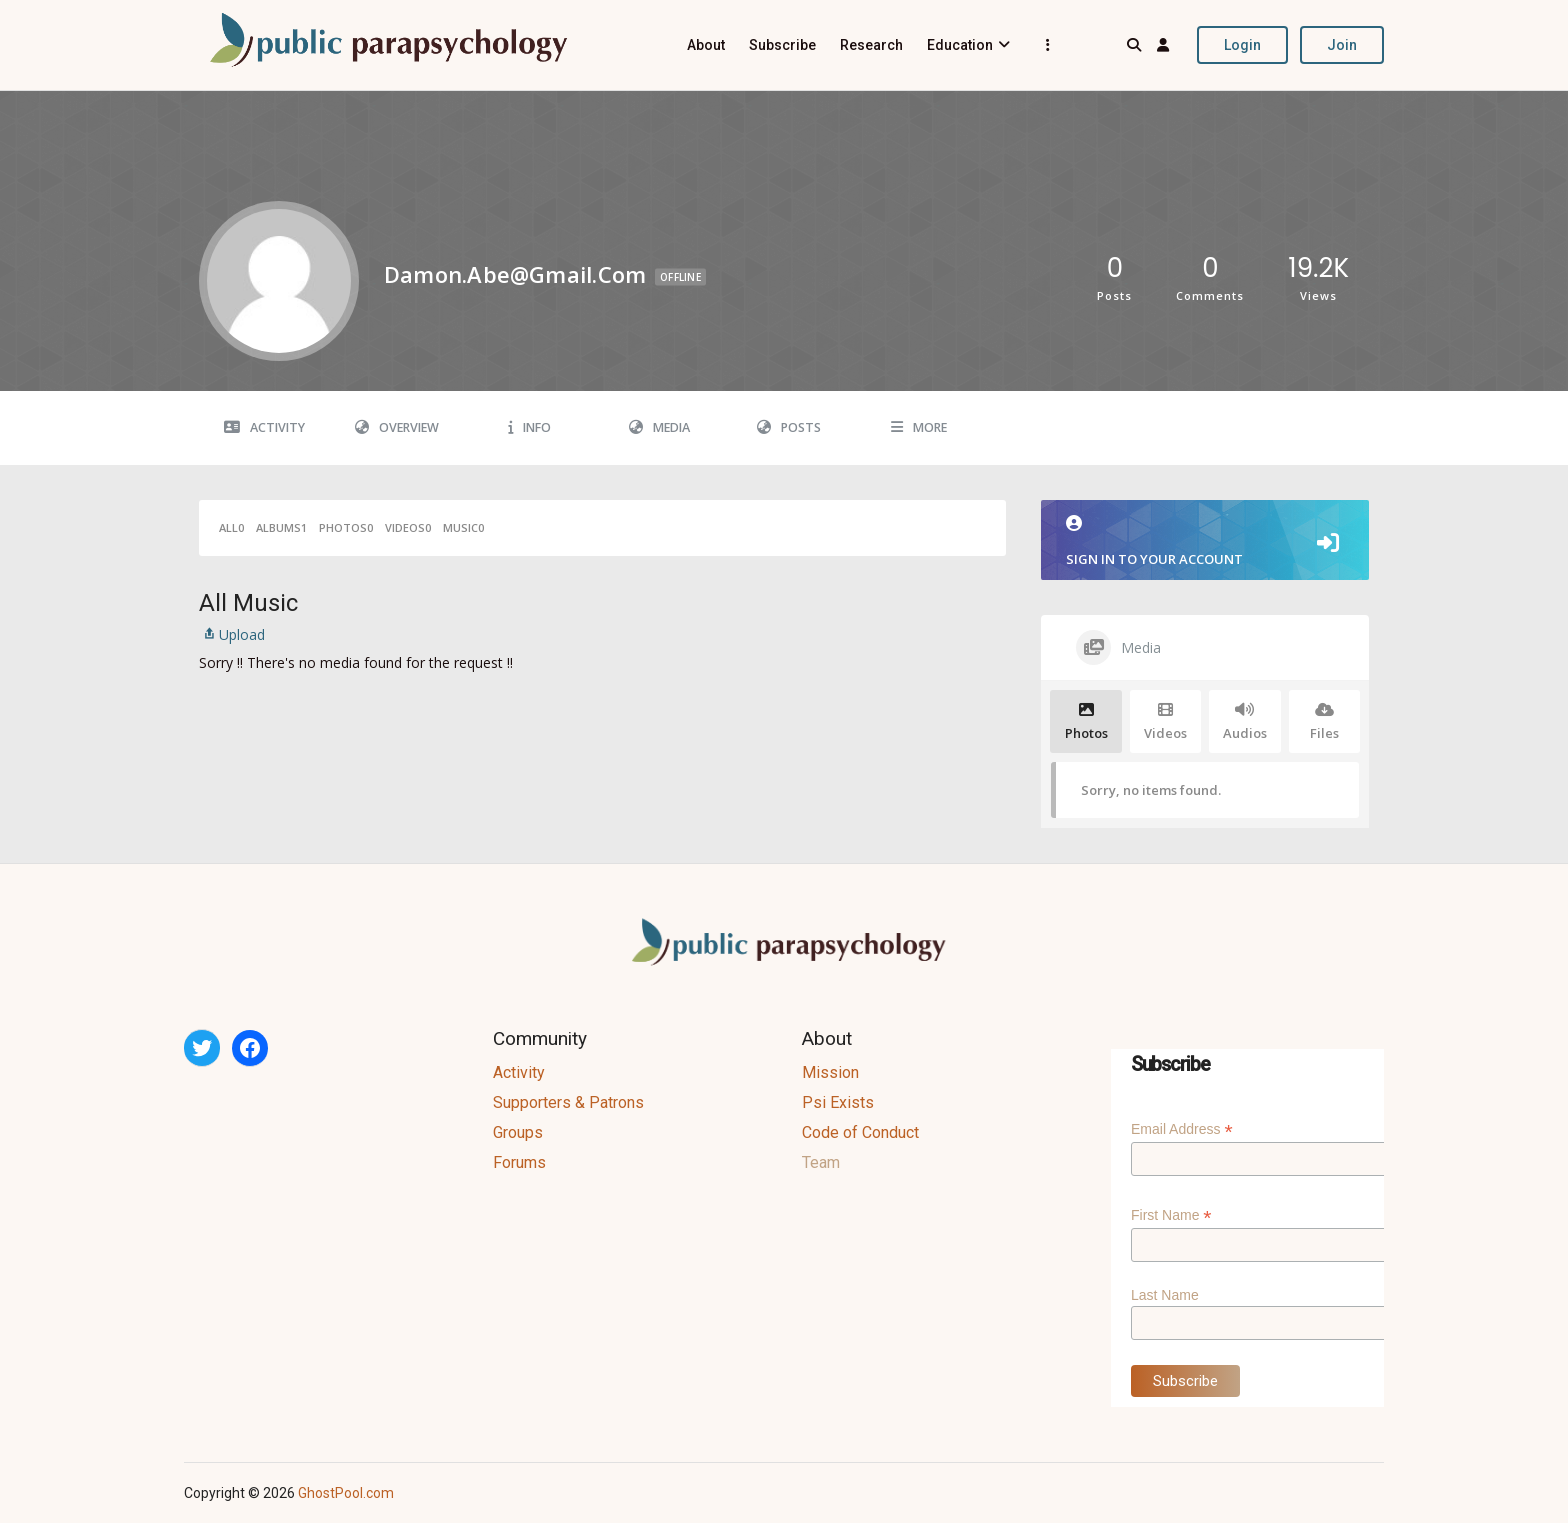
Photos (346, 527)
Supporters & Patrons (568, 1102)
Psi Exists (838, 1102)
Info (529, 427)
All (231, 527)
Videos (408, 527)
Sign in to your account (1205, 541)
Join (1342, 45)
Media (659, 427)
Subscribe (782, 45)
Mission (830, 1072)
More (919, 427)
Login (1242, 45)
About (706, 45)
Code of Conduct (860, 1132)
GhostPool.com (346, 1493)
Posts (789, 427)
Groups (518, 1132)
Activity (264, 427)
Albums (281, 527)
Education (960, 45)
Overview (397, 427)
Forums (519, 1162)
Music (463, 527)
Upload (232, 634)
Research (871, 45)
